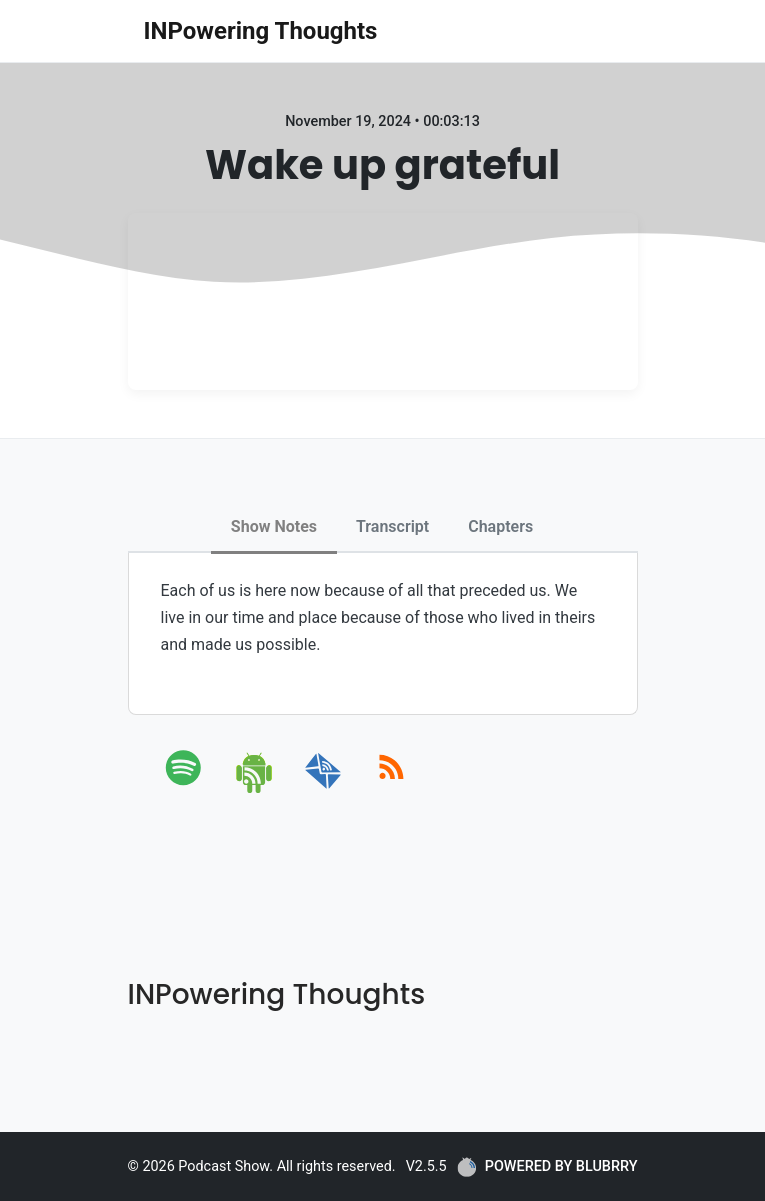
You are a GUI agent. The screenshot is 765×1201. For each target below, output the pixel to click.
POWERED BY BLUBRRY (547, 1167)
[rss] (391, 789)
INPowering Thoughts (261, 31)
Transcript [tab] (392, 526)
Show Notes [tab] (274, 526)
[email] (323, 789)
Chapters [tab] (500, 526)
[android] (255, 789)
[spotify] (187, 789)
